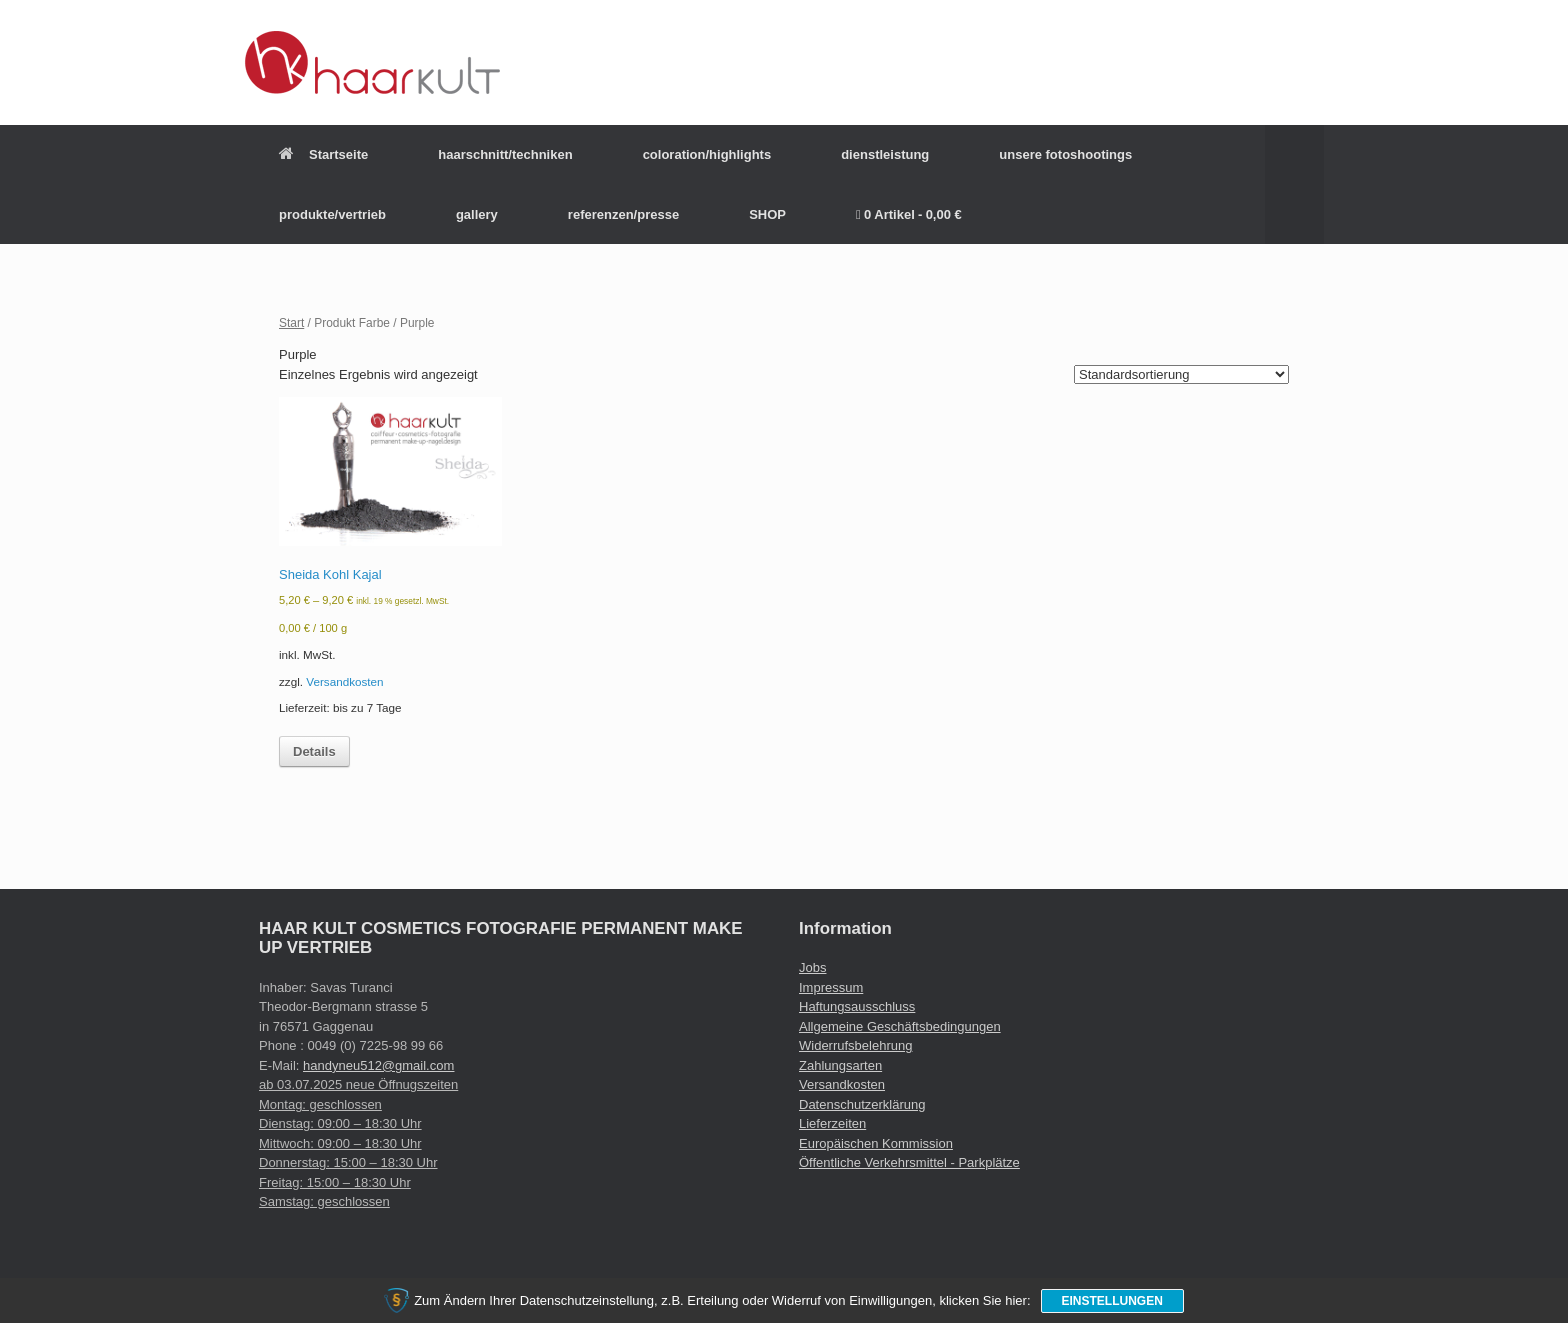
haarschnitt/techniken (505, 154)
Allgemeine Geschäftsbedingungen (900, 1026)
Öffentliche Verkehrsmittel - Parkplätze (909, 1162)
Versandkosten (344, 681)
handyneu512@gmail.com (378, 1065)
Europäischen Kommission (876, 1143)
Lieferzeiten (832, 1123)
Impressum (831, 987)
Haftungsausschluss (857, 1006)
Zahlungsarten (840, 1065)
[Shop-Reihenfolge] (1181, 374)
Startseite (323, 154)
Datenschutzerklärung (862, 1104)
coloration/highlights (707, 154)
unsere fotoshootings (1065, 154)
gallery (477, 214)
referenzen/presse (623, 214)
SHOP (767, 214)
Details (314, 751)
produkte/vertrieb (332, 214)
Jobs (812, 967)
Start (291, 323)
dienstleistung (885, 154)
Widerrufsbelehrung (855, 1045)
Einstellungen (1112, 1301)
